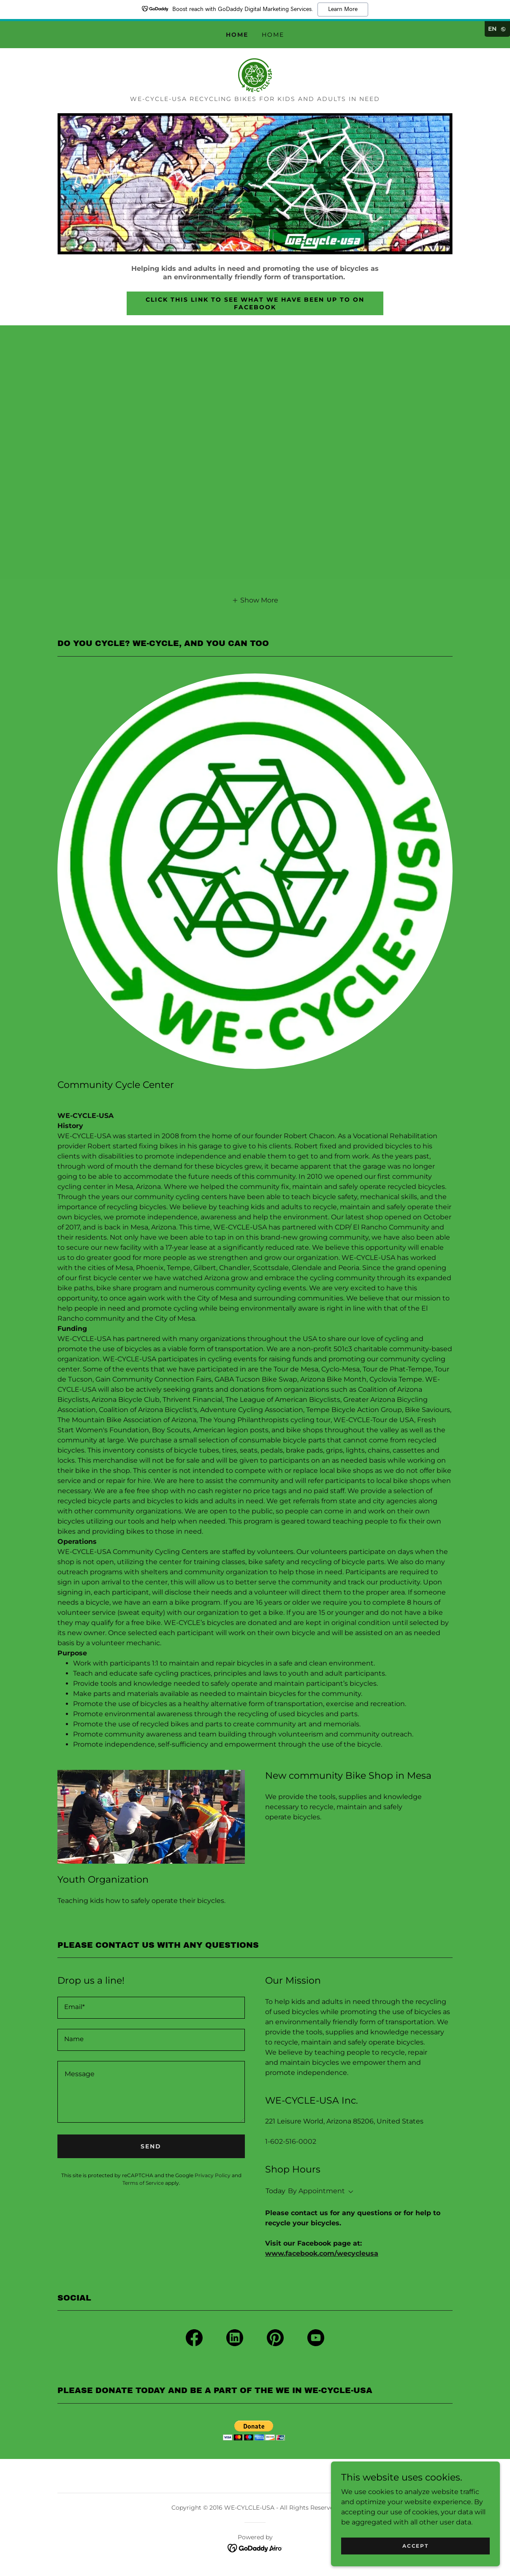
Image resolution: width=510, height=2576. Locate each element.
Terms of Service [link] (143, 2183)
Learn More (343, 9)
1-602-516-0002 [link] (290, 2141)
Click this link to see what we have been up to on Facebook (255, 303)
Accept (415, 2546)
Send (151, 2146)
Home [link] (237, 34)
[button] (255, 600)
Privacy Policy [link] (213, 2175)
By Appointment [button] (316, 2191)
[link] (255, 75)
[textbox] (151, 2008)
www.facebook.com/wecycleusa (321, 2253)
